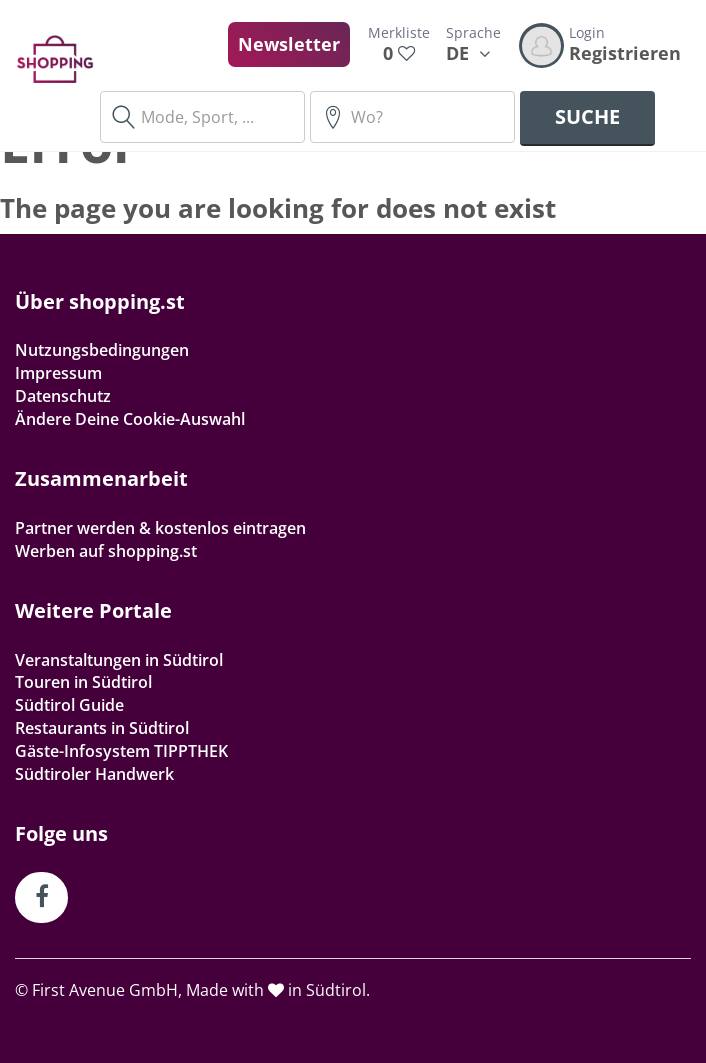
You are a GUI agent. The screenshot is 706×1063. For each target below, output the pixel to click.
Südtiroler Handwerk (94, 774)
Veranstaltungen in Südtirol (119, 660)
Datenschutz (63, 396)
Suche (587, 116)
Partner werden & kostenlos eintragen (160, 528)
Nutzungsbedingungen (102, 350)
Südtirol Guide (69, 705)
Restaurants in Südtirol (102, 728)
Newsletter (289, 44)
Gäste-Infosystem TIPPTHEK (121, 751)
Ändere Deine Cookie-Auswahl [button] (130, 419)
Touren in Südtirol (83, 682)
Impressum (58, 373)
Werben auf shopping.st (106, 551)
